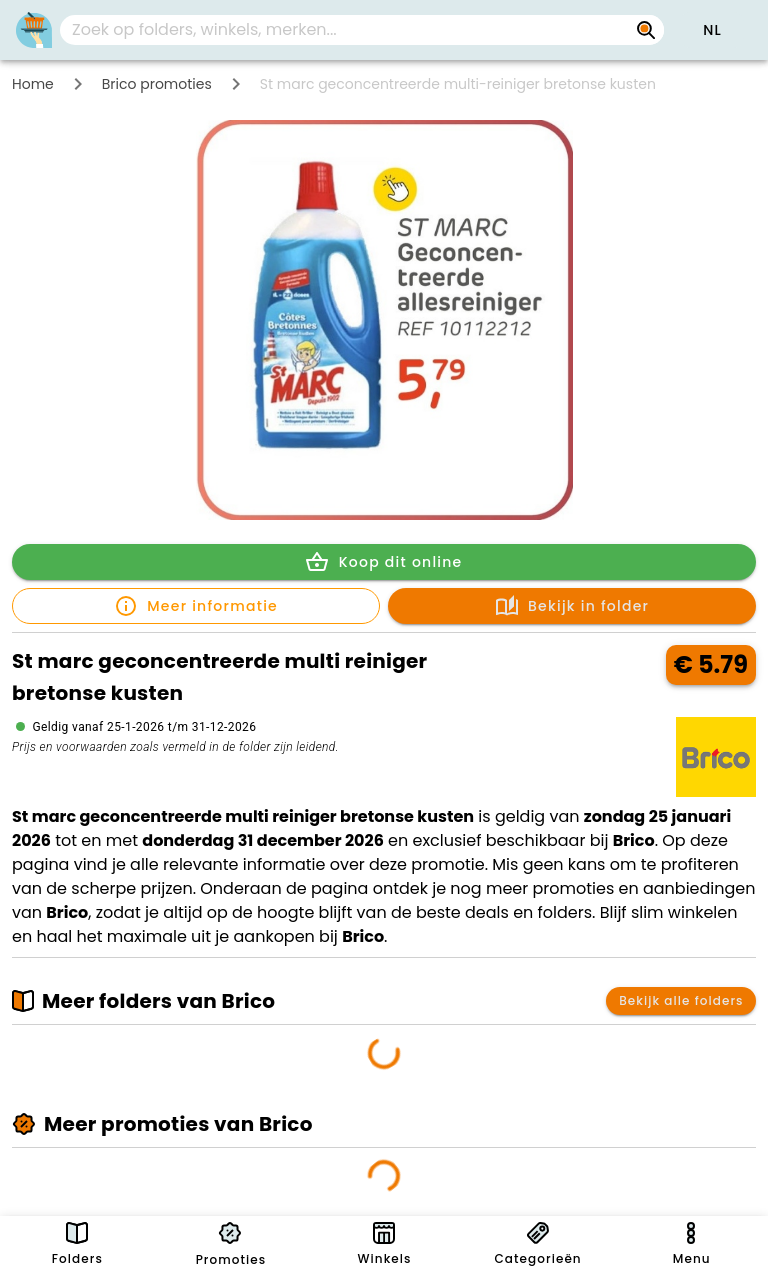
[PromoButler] (34, 30)
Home (33, 84)
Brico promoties (157, 84)
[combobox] (362, 30)
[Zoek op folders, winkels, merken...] (646, 30)
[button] (712, 30)
